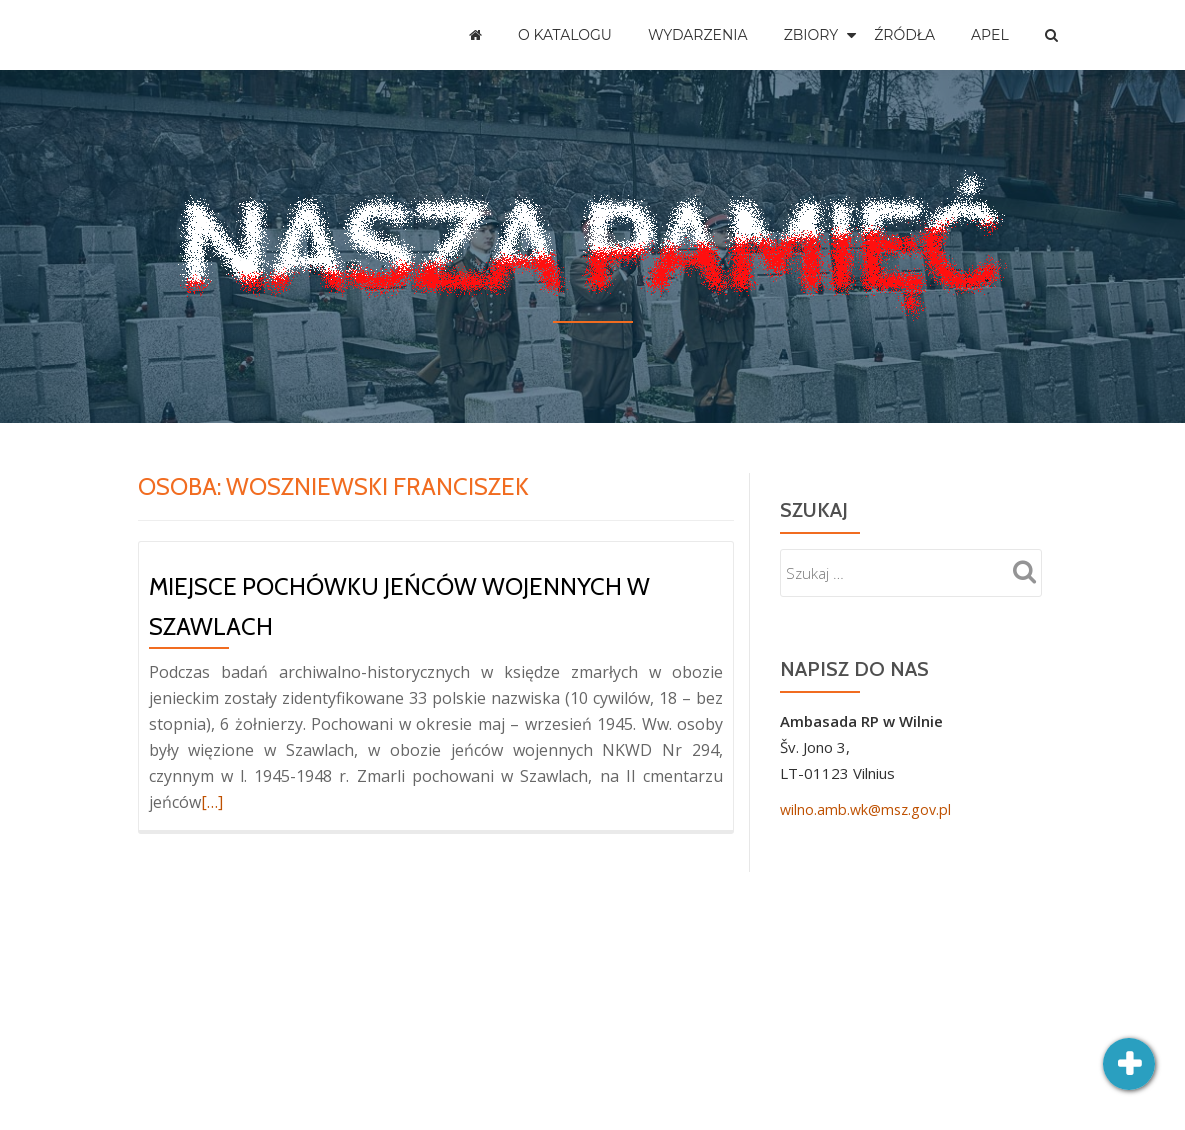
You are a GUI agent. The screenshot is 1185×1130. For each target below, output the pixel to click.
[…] (212, 802)
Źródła (904, 35)
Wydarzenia (698, 35)
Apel (990, 35)
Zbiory (811, 35)
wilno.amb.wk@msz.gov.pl (868, 809)
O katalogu (565, 35)
